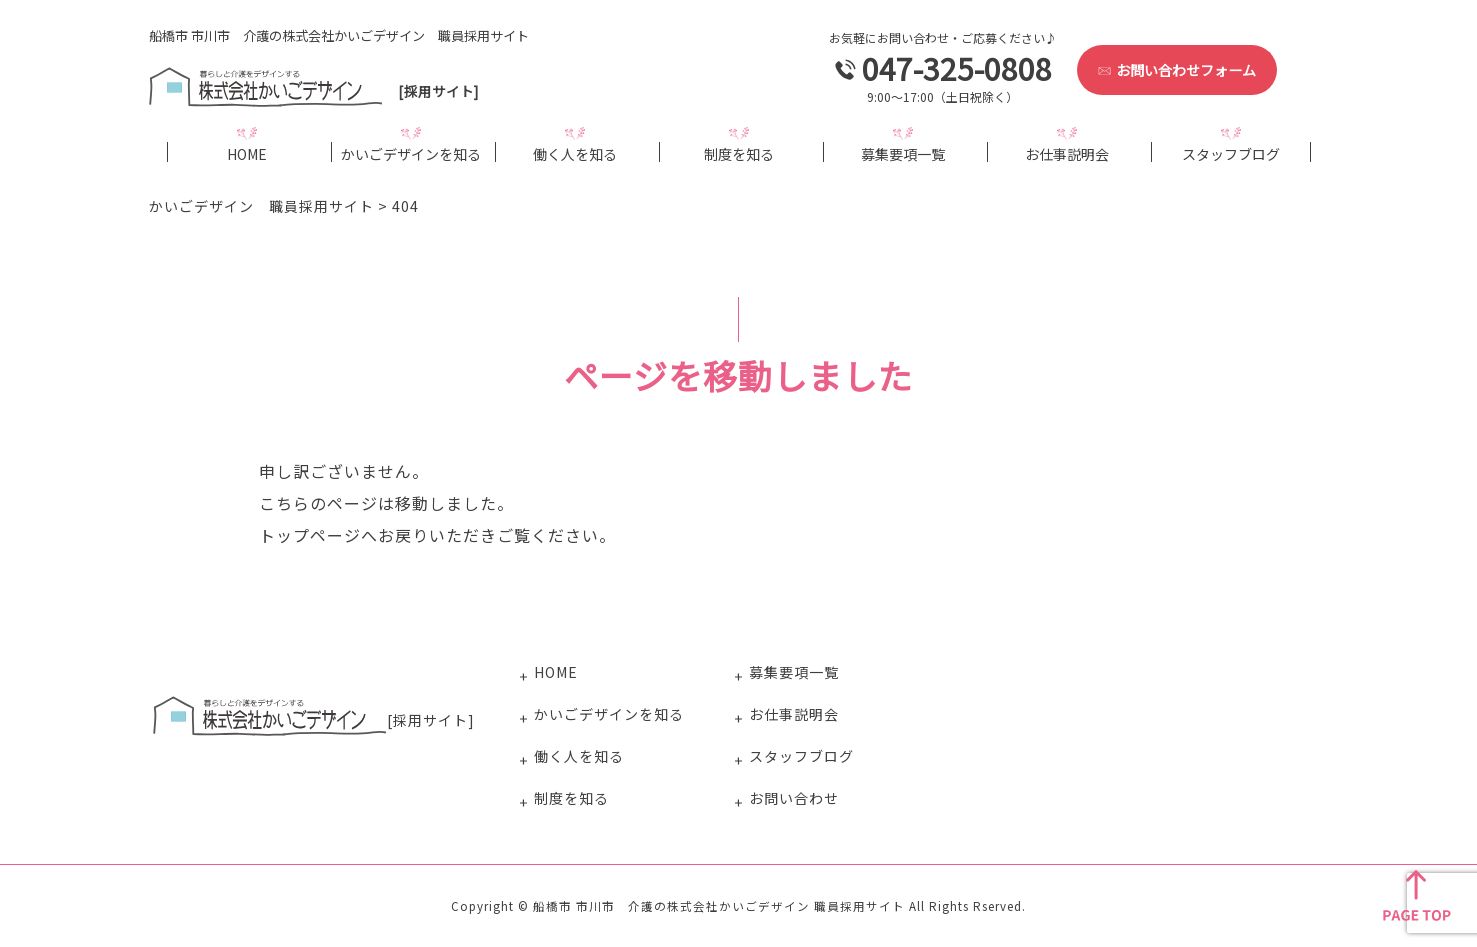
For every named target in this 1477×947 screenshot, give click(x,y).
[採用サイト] (317, 91)
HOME (247, 152)
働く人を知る (575, 152)
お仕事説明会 (1067, 152)
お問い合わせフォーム (1177, 70)
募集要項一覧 (903, 152)
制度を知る (739, 152)
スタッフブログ (1231, 152)
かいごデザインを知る (411, 152)
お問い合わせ (794, 798)
